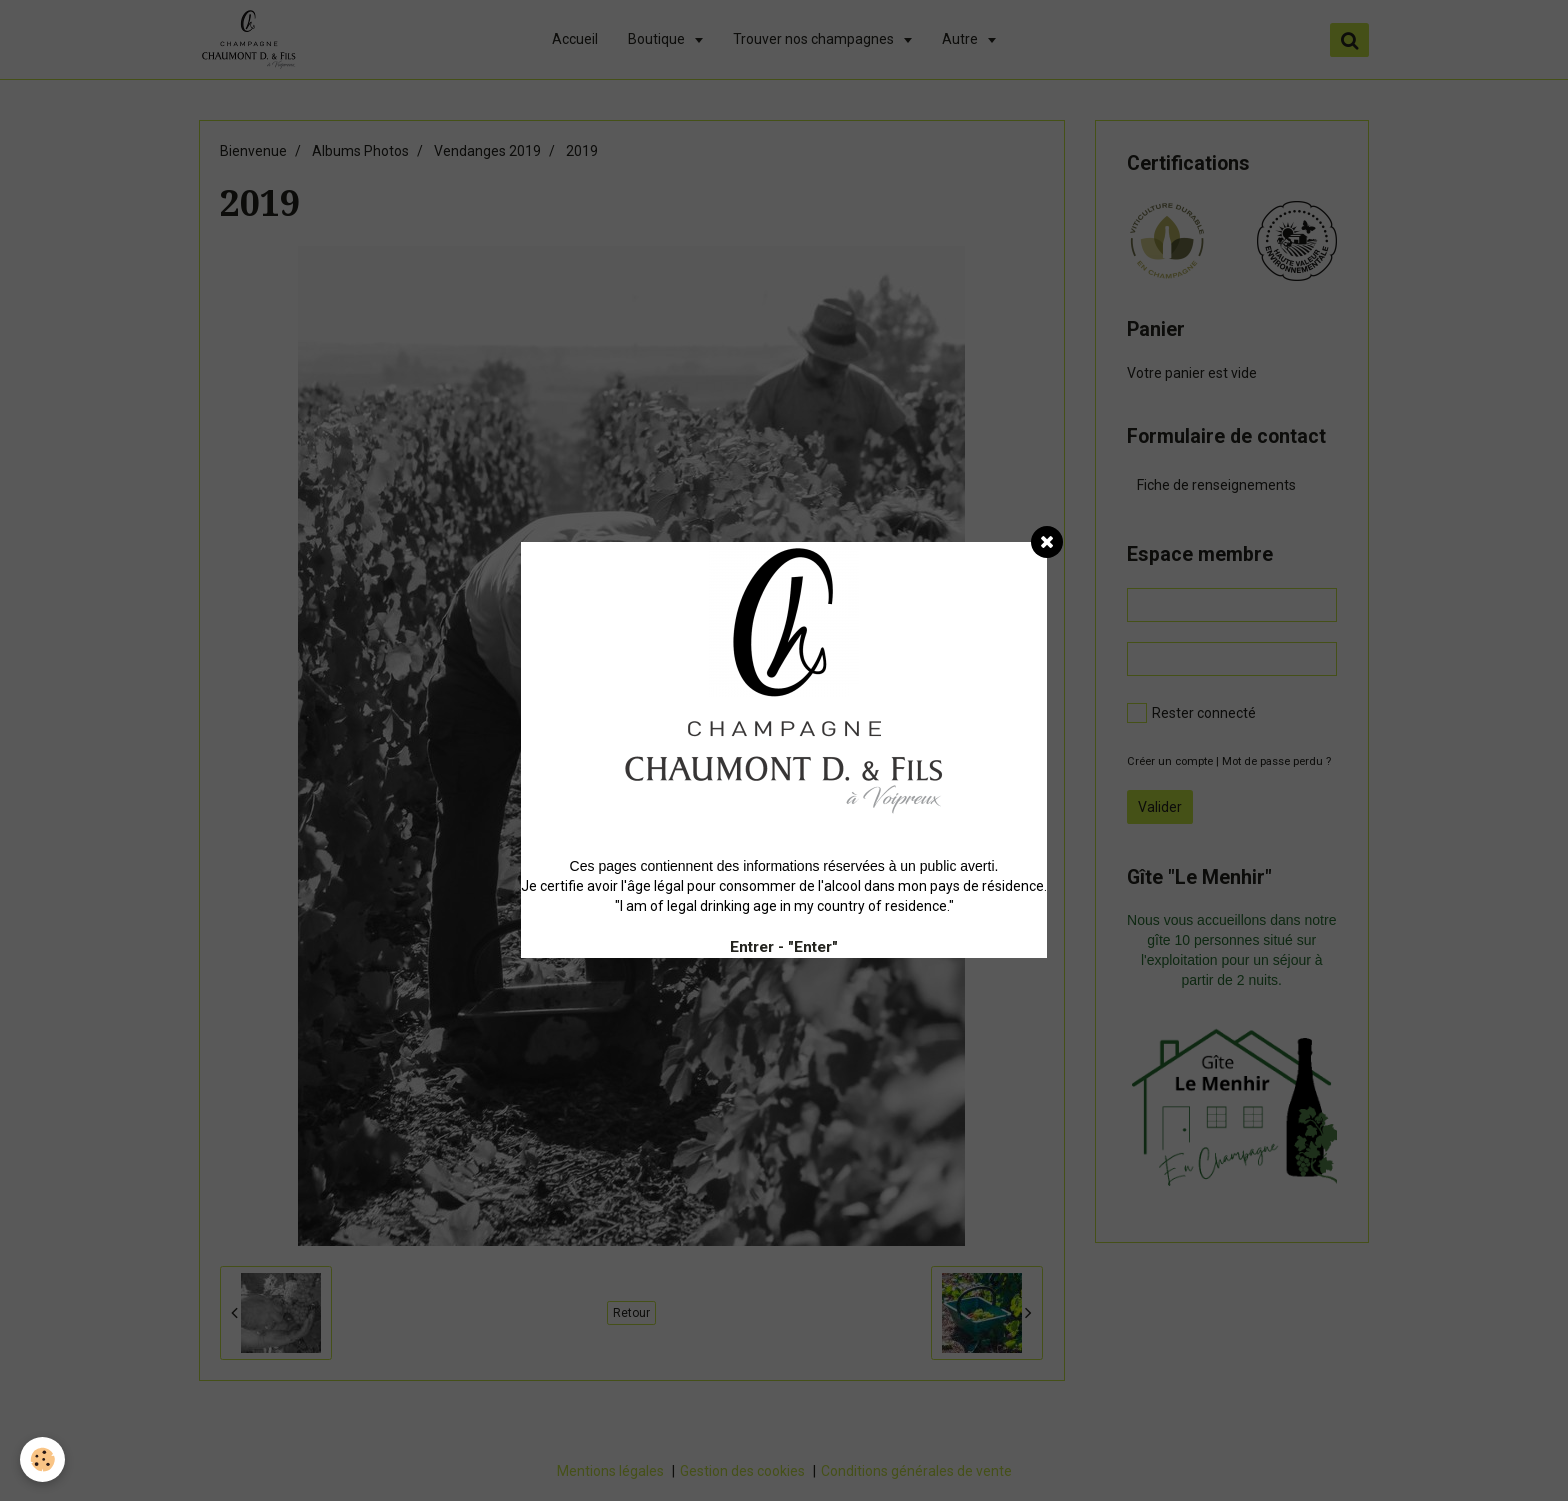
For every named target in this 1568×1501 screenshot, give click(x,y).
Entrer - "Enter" (784, 947)
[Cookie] (42, 1459)
